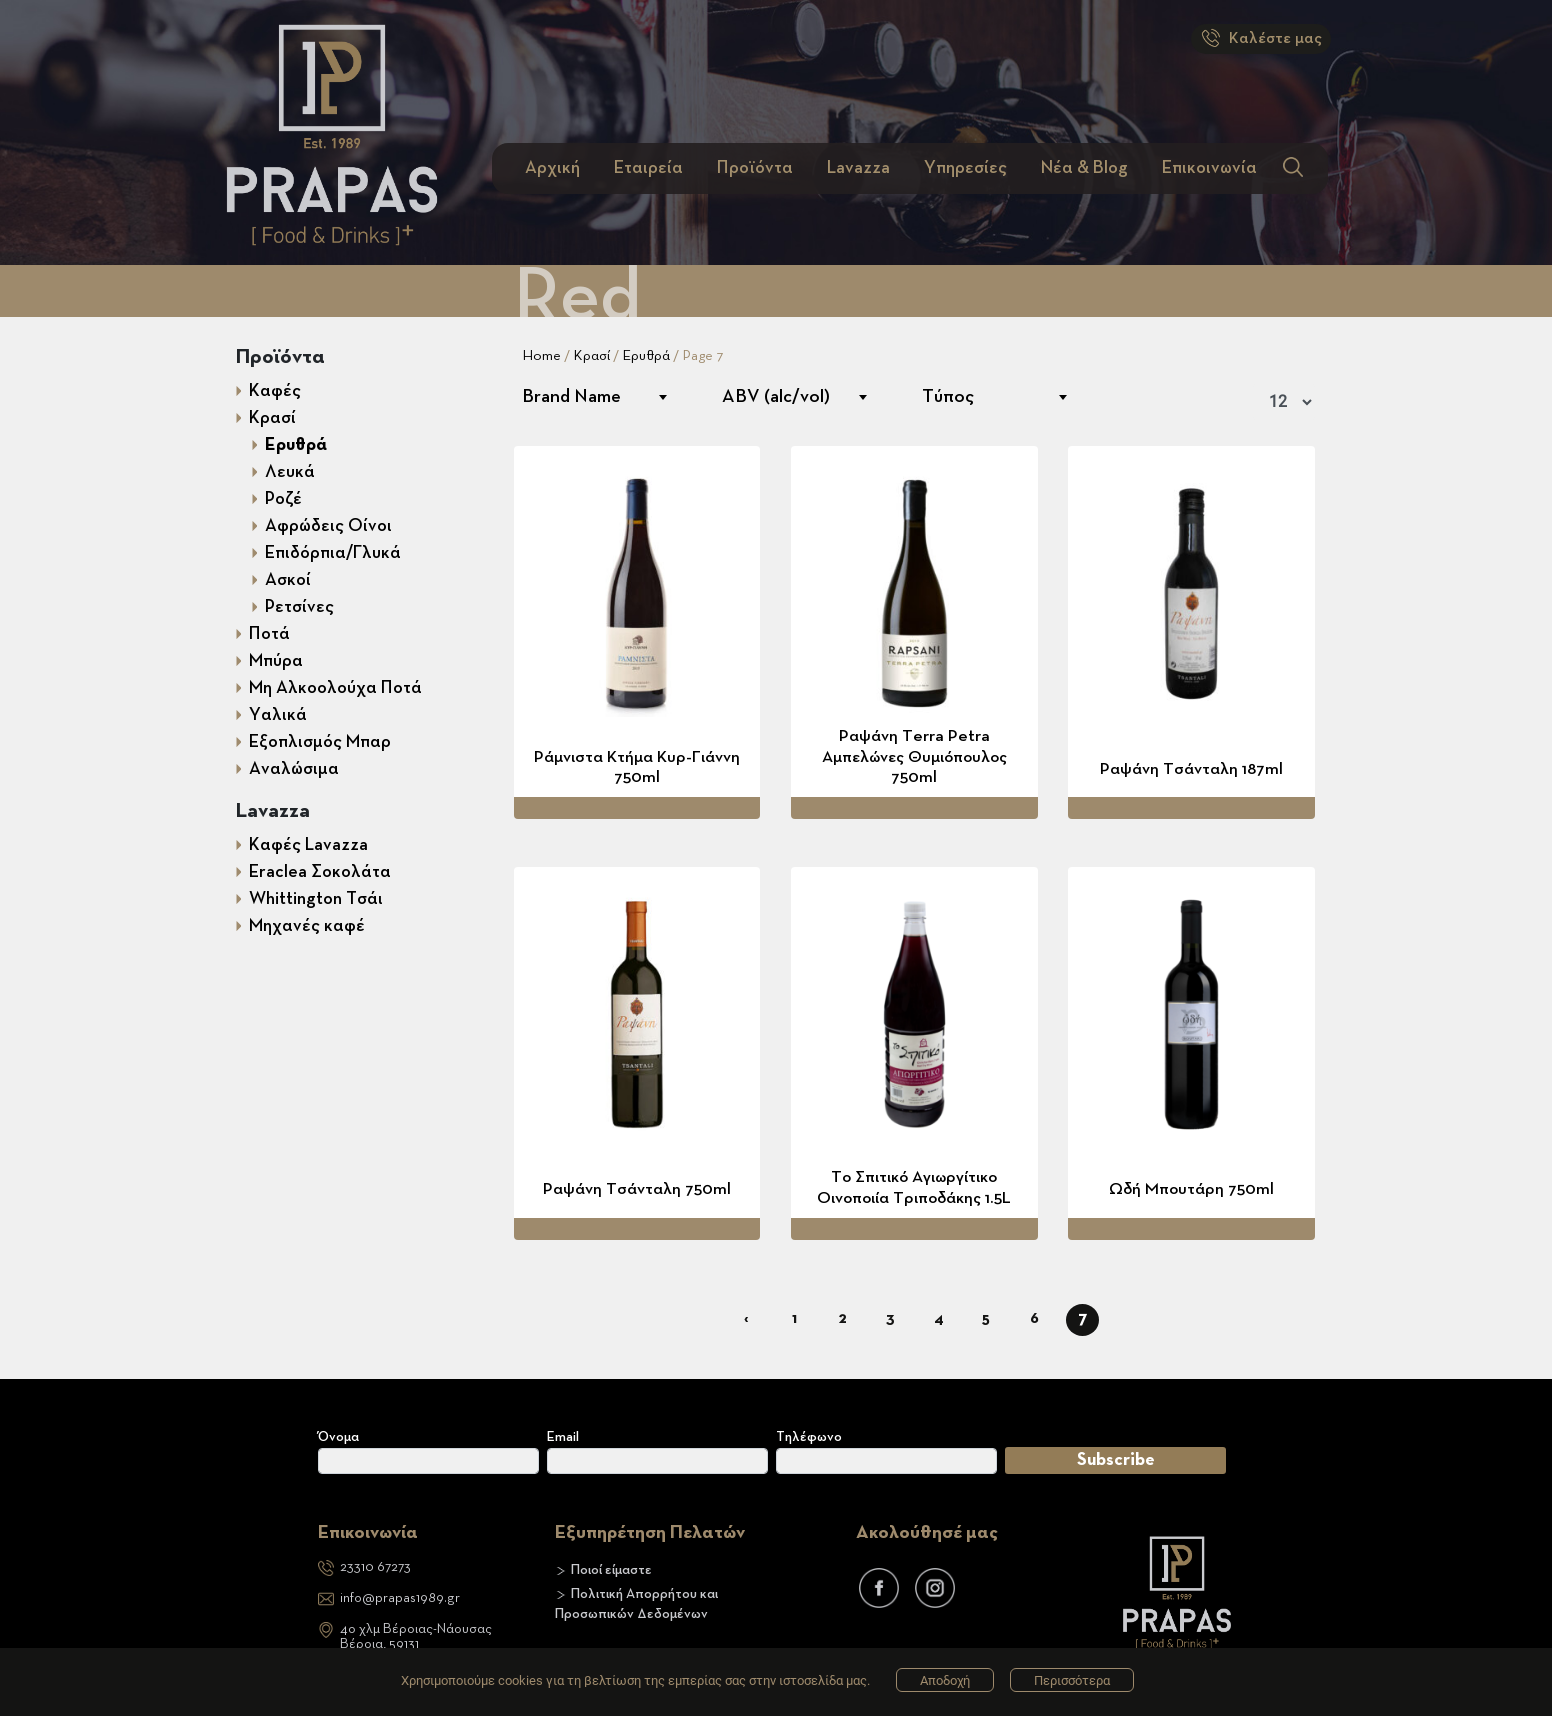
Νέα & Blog (1084, 168)
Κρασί (272, 418)
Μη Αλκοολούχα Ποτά (335, 688)
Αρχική (552, 168)
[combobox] (594, 397)
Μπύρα (276, 661)
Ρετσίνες (299, 607)
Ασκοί (288, 580)
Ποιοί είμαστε (611, 1570)
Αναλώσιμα (294, 769)
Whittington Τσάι (316, 899)
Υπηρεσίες (965, 168)
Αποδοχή (945, 1680)
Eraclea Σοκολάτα (320, 872)
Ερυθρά (296, 445)
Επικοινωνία (1209, 168)
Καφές (275, 391)
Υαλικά (278, 715)
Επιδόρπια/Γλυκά (333, 553)
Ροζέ (283, 499)
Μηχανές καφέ (307, 926)
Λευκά (290, 472)
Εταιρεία (648, 168)
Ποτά (269, 634)
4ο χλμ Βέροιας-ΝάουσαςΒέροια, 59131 (416, 1636)
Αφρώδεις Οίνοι (328, 526)
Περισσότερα (1072, 1680)
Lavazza (858, 168)
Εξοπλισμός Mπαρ (320, 742)
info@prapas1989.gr (400, 1598)
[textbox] (594, 397)
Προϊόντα (755, 168)
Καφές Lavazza (308, 845)
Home (541, 355)
